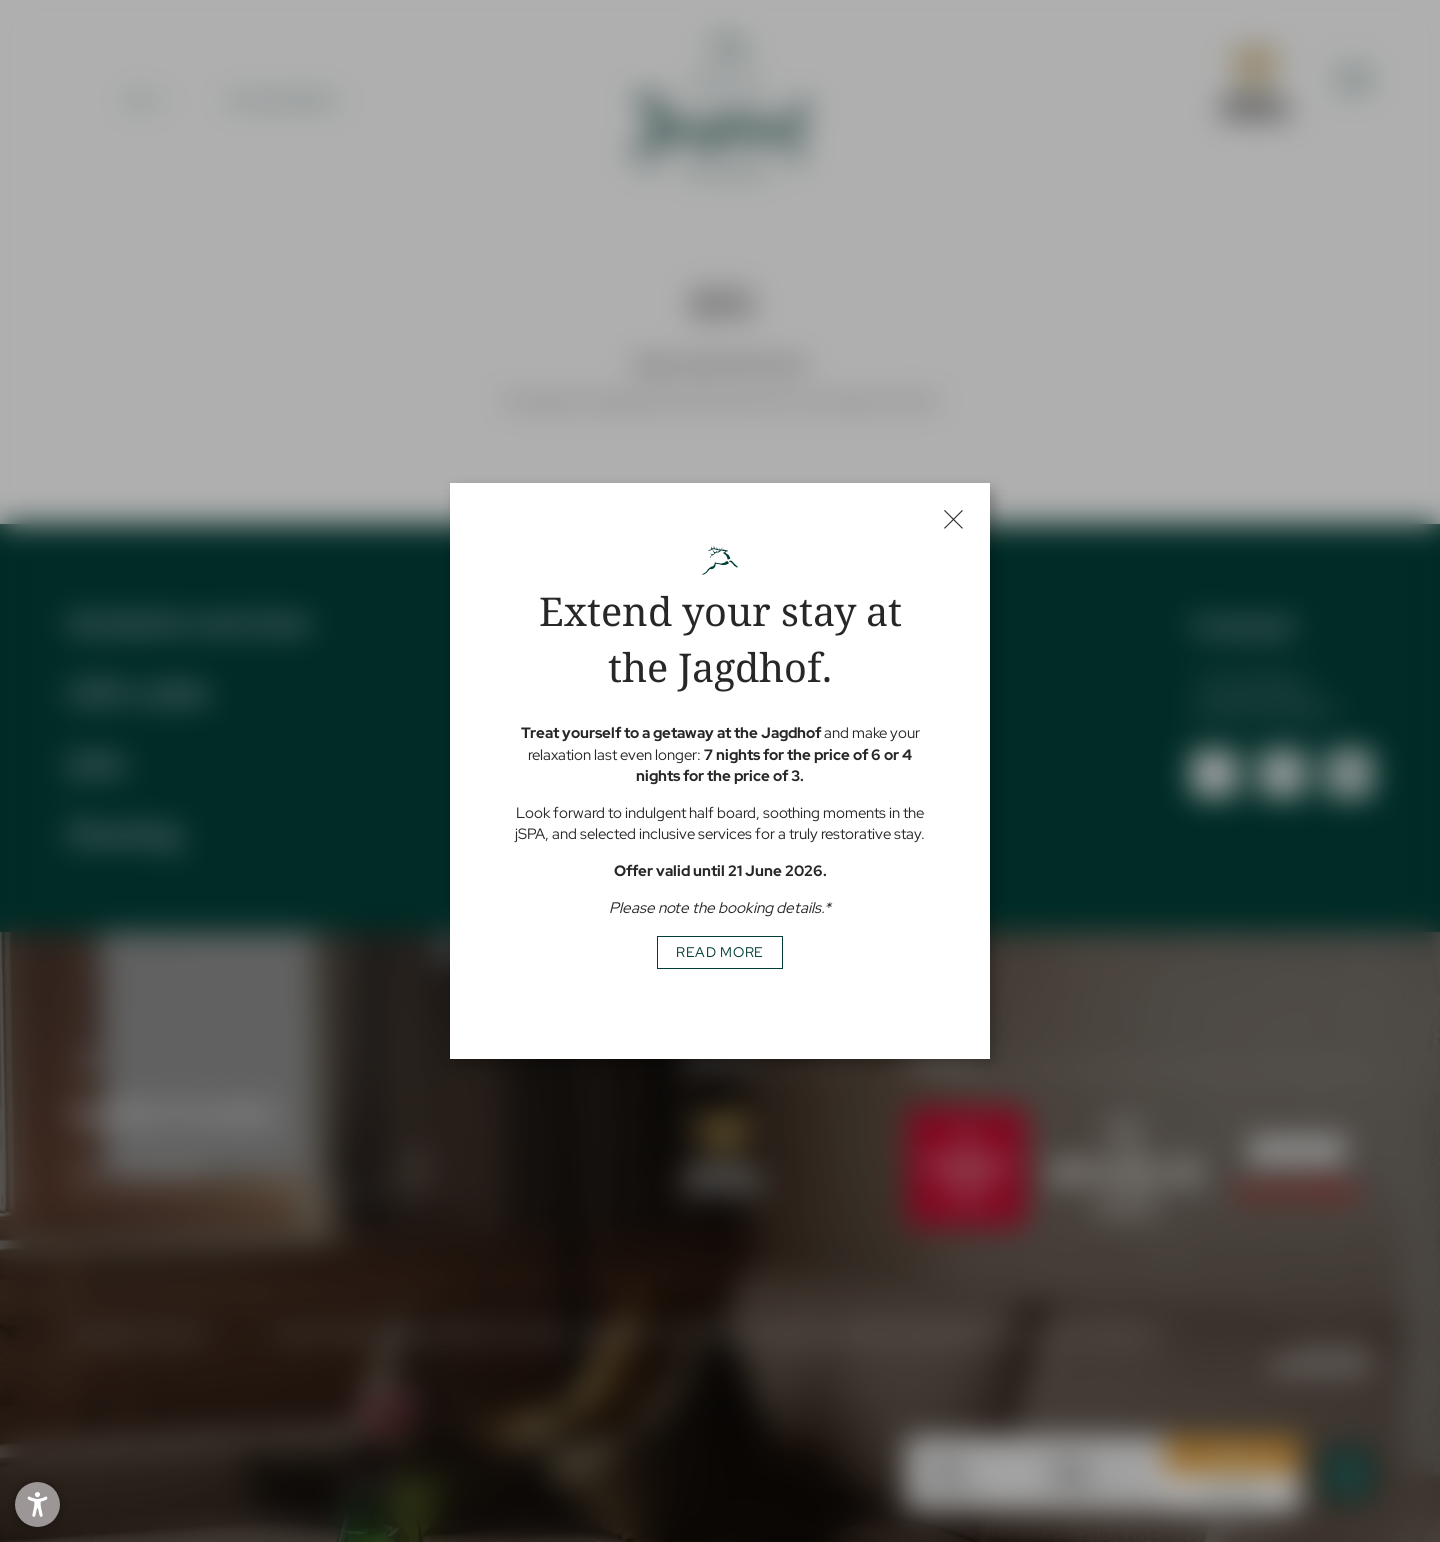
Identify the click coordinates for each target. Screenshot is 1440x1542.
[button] (37, 1504)
